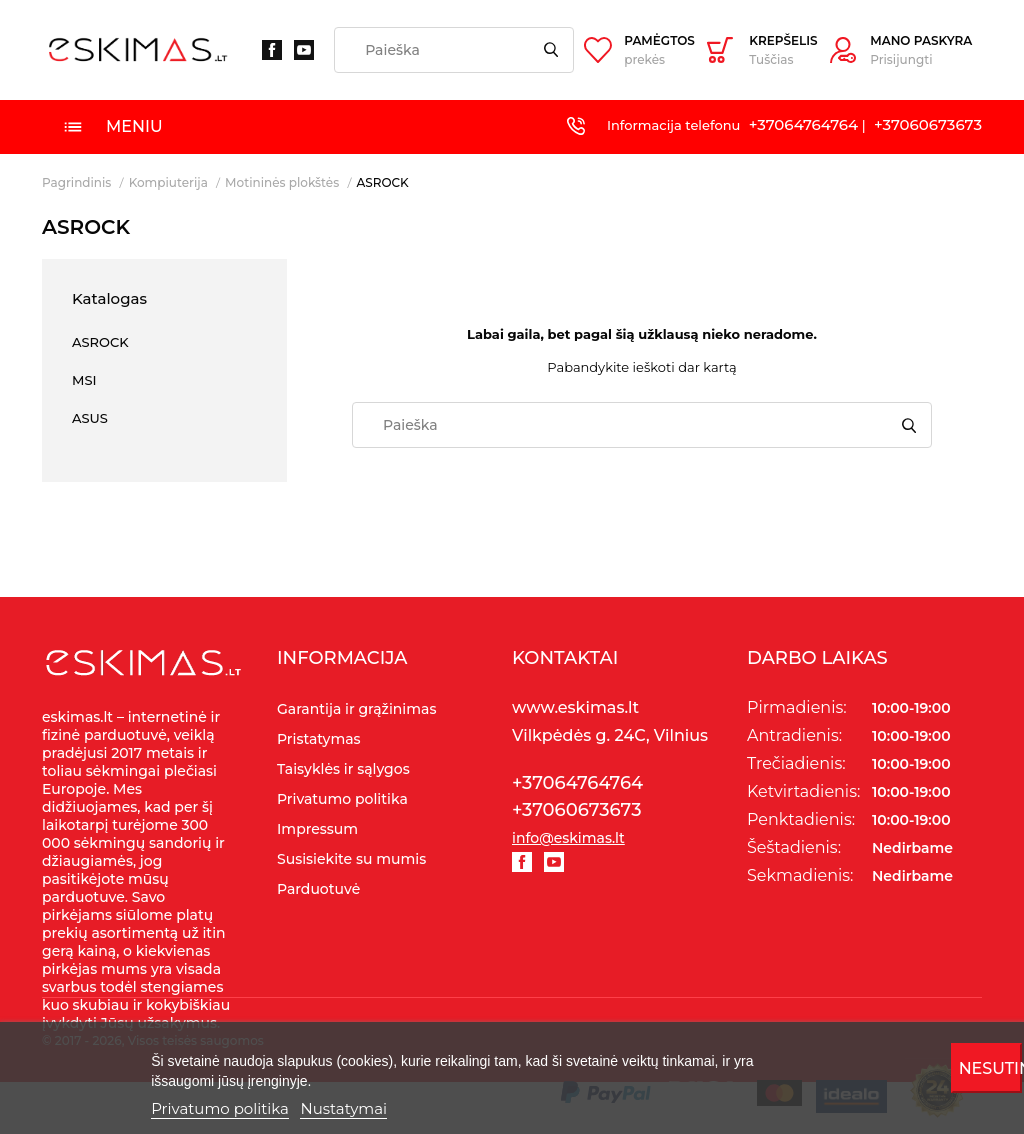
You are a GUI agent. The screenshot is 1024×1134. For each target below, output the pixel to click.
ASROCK (100, 342)
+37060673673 (928, 124)
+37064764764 (803, 124)
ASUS (90, 418)
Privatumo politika (220, 1108)
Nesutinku (991, 1068)
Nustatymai (343, 1108)
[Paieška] (454, 50)
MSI (84, 380)
